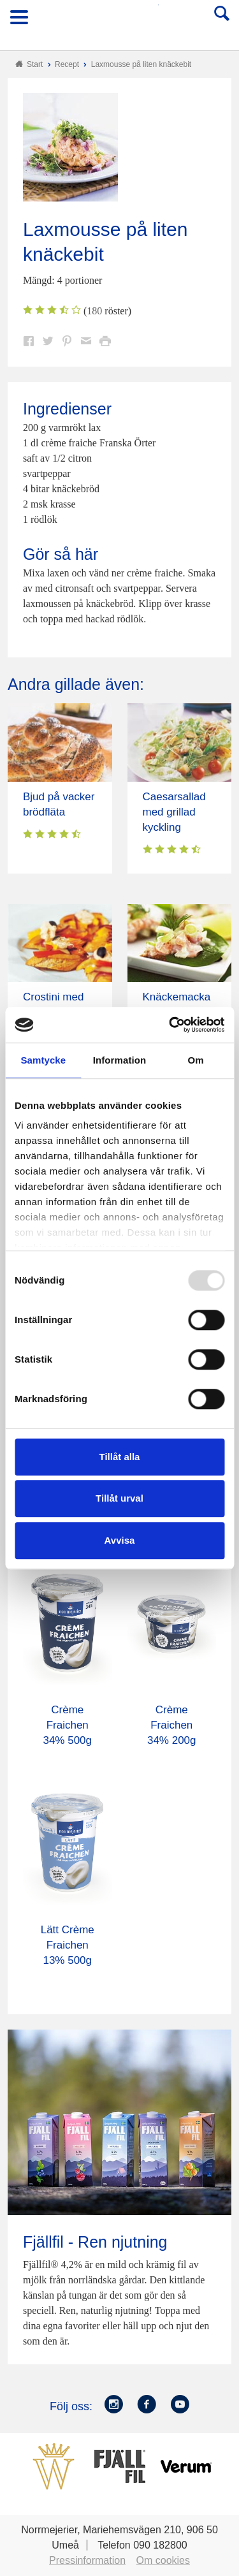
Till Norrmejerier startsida (120, 21)
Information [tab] (120, 1060)
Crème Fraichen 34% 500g (67, 1725)
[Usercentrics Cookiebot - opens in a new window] (170, 1024)
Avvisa (120, 1540)
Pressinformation (87, 2560)
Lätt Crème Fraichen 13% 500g (67, 1945)
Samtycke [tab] (43, 1060)
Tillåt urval (119, 1498)
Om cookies (163, 2560)
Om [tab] (196, 1060)
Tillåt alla (119, 1456)
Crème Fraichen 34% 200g (171, 1725)
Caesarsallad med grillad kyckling (174, 812)
